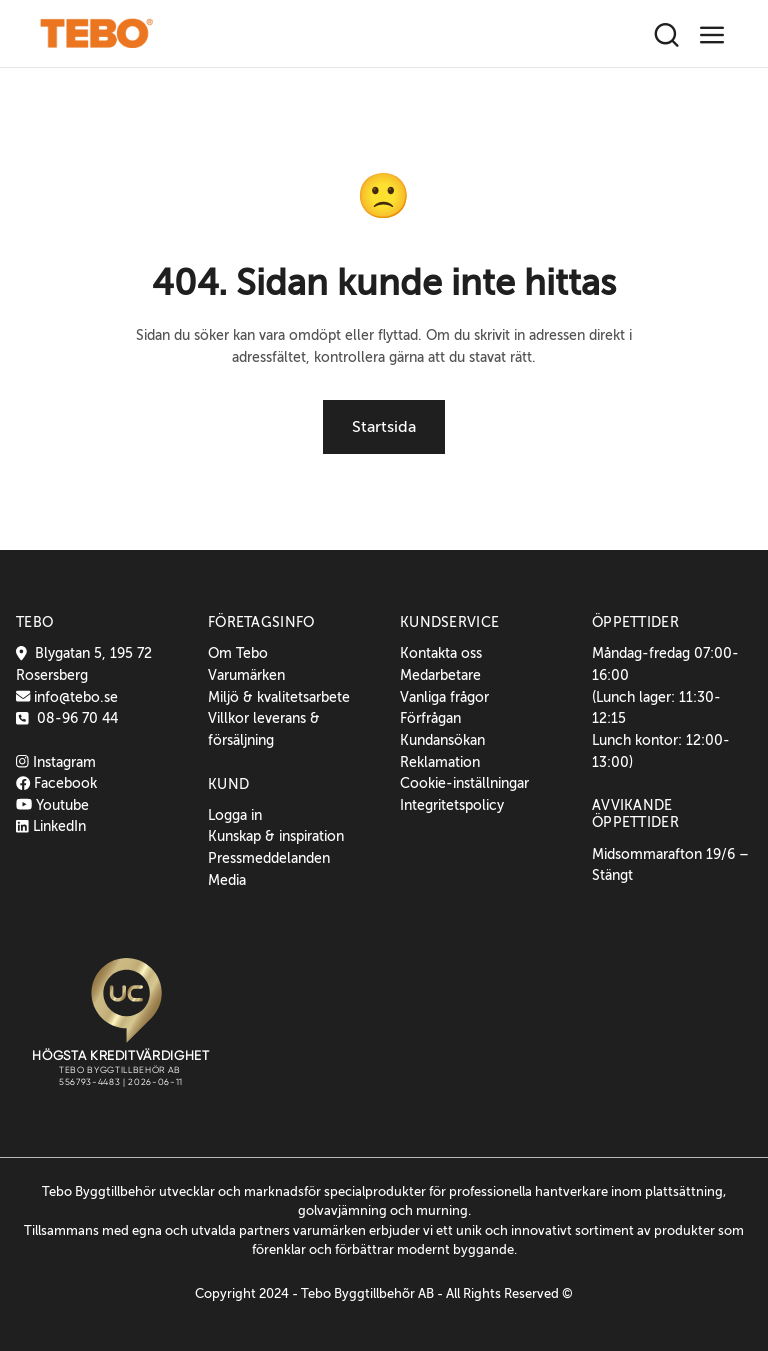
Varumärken (246, 675)
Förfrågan (430, 718)
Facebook (56, 783)
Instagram (56, 762)
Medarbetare (440, 675)
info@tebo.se (74, 697)
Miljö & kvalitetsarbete (279, 697)
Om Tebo (238, 653)
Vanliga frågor (444, 697)
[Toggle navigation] (712, 35)
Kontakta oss (441, 653)
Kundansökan (442, 740)
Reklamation (440, 762)
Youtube (52, 805)
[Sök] (666, 36)
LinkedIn (51, 826)
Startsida (384, 427)
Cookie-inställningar (464, 783)
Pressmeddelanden (269, 858)
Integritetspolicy (452, 805)
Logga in (235, 815)
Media (227, 880)
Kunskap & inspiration (276, 836)
